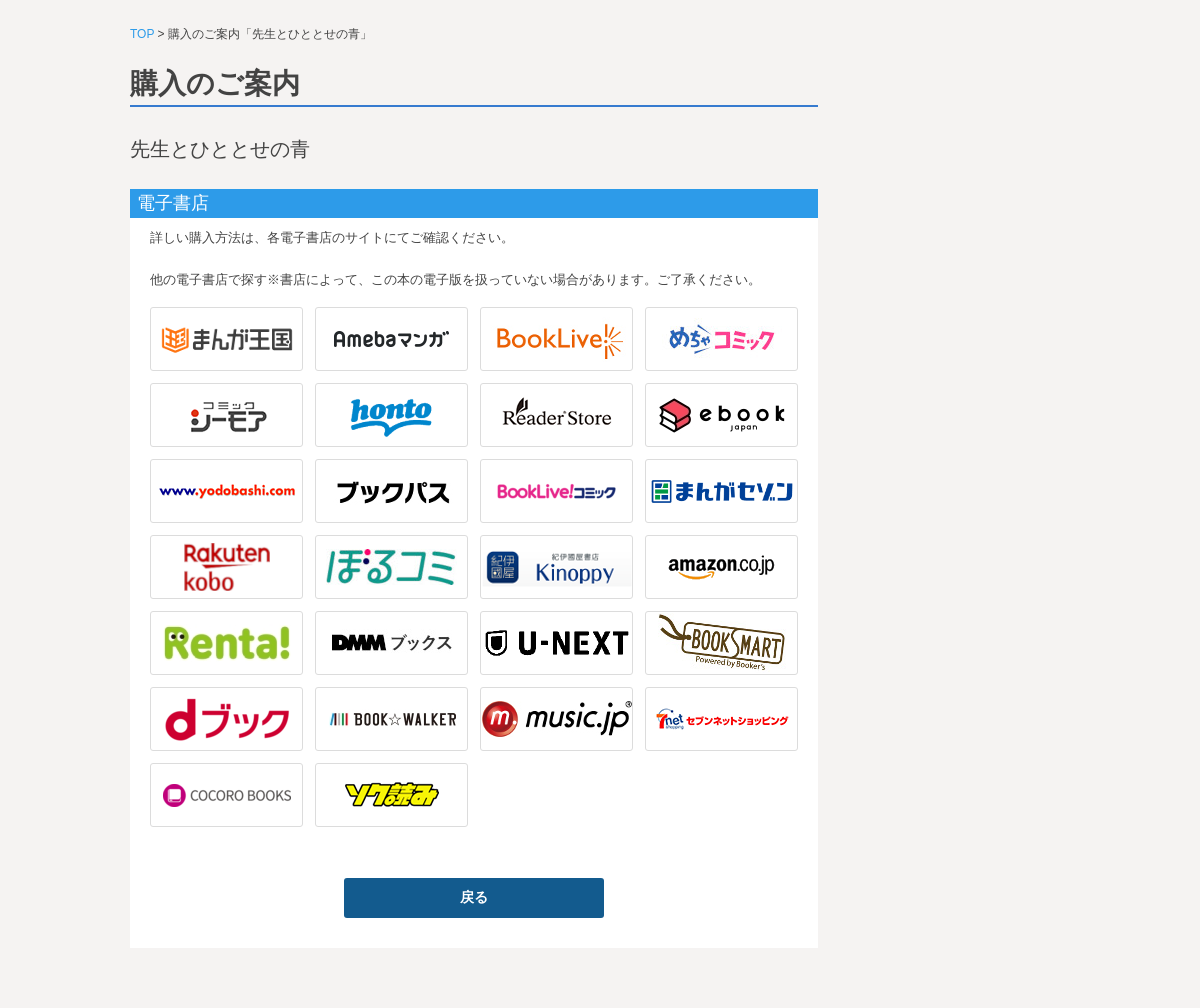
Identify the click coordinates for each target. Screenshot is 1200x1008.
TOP (142, 34)
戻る (474, 897)
